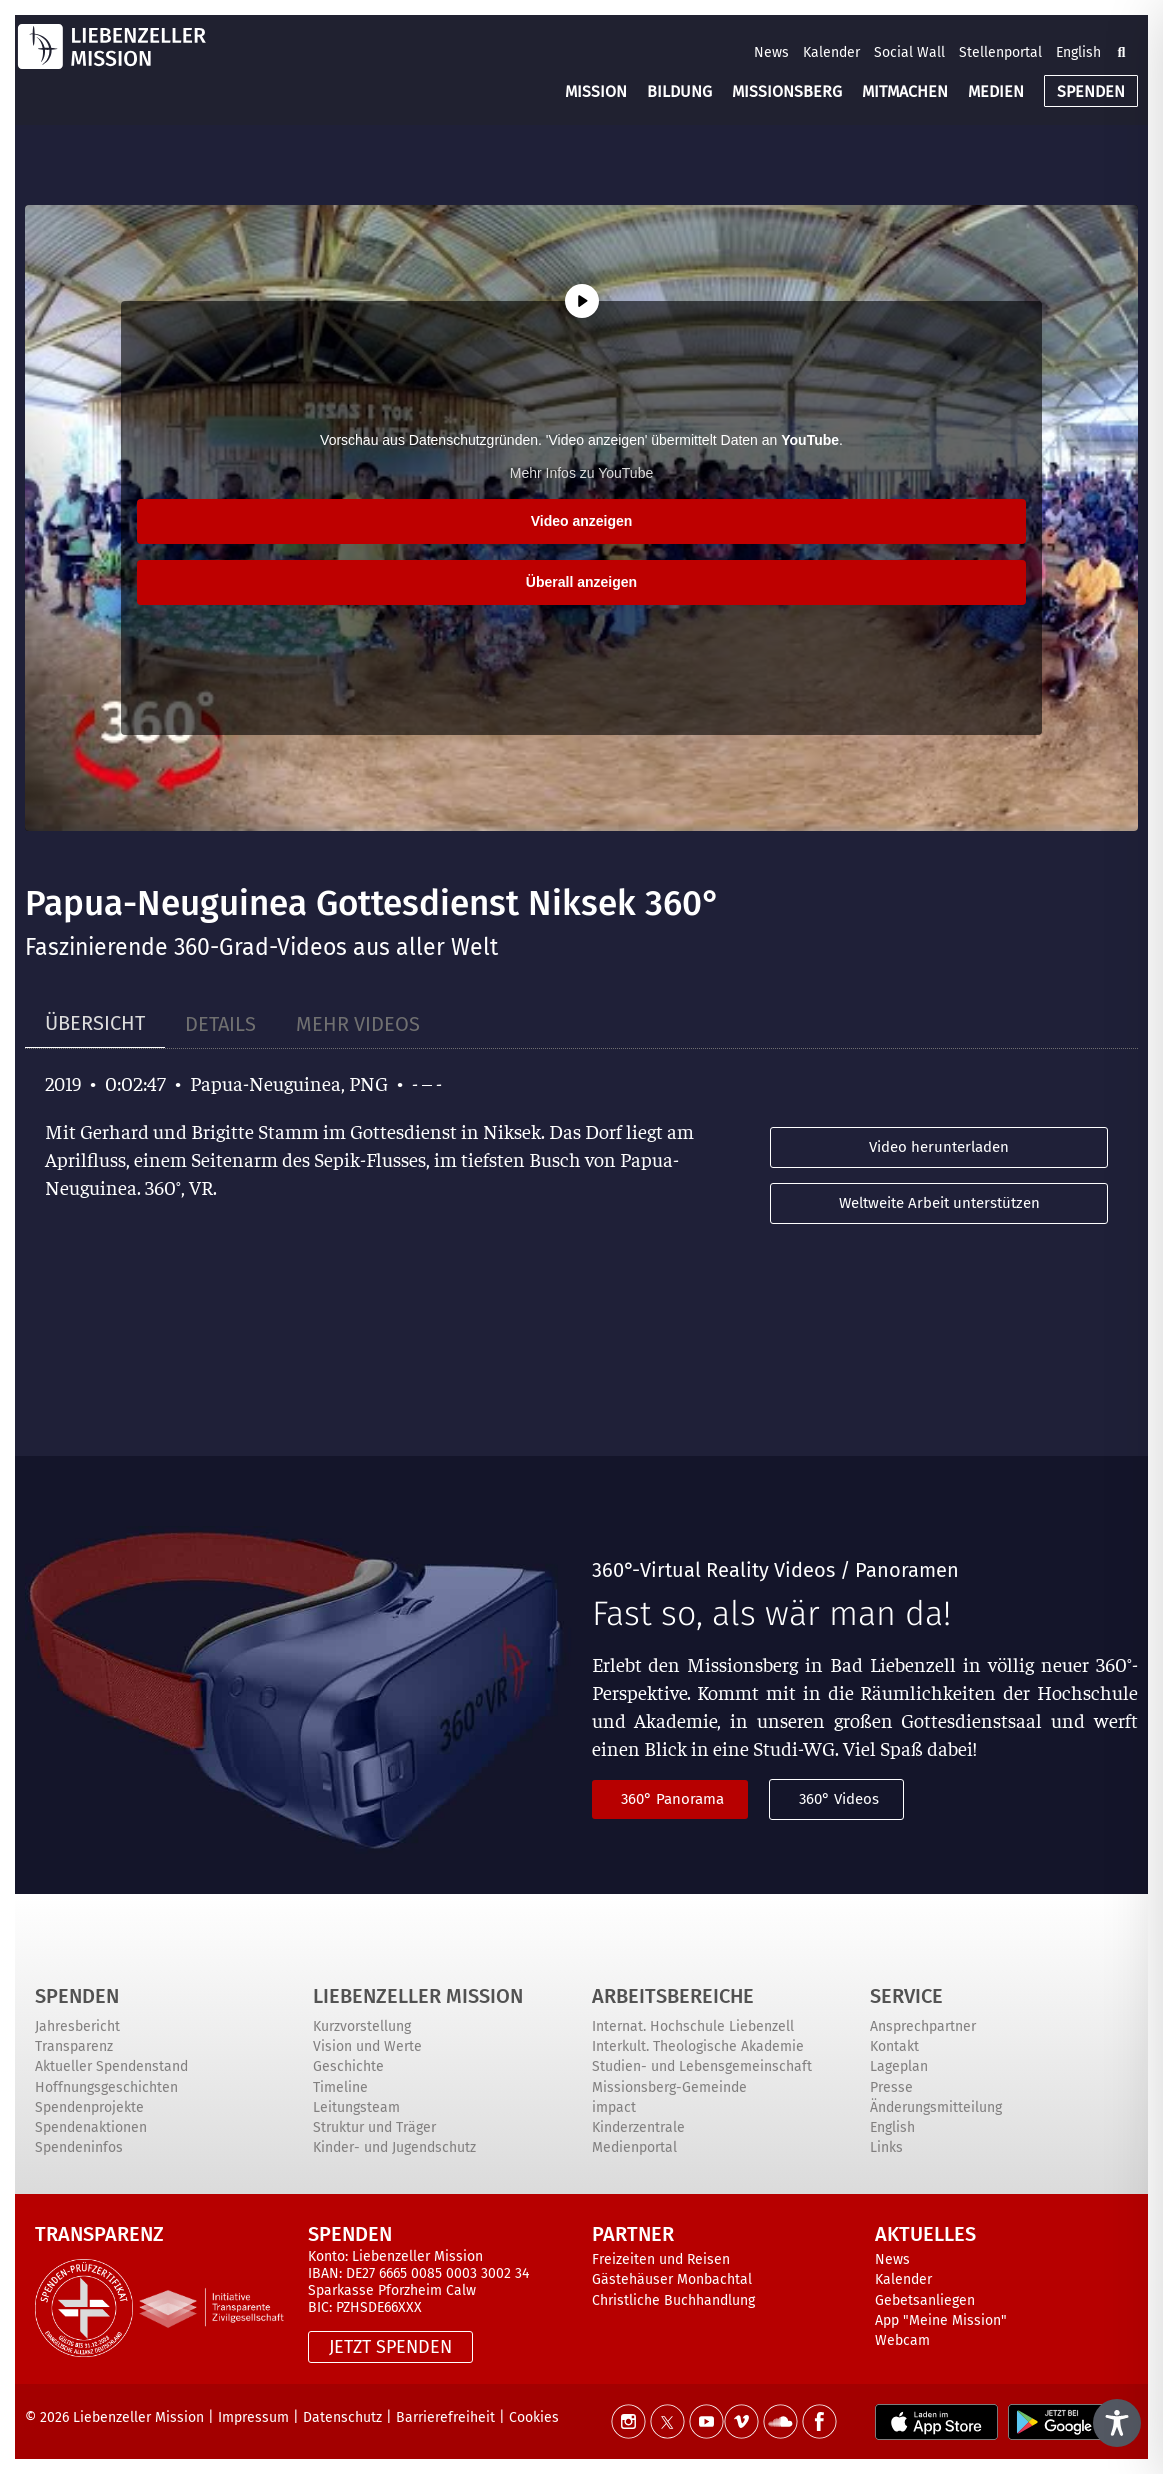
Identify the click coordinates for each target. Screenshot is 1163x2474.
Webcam (902, 2340)
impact (614, 2107)
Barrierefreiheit (445, 2417)
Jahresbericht (77, 2026)
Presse (891, 2087)
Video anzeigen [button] (582, 521)
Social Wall (909, 52)
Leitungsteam (356, 2107)
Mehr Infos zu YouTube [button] (581, 473)
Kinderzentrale (638, 2127)
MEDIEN (996, 91)
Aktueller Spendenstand (111, 2066)
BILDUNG (679, 91)
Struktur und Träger (374, 2127)
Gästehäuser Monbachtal (672, 2279)
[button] (1121, 52)
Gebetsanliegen (925, 2300)
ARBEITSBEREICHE (673, 1996)
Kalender (831, 52)
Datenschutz (342, 2417)
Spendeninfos (79, 2147)
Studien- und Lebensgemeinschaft (702, 2066)
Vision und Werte (367, 2046)
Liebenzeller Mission (418, 1996)
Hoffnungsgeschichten (106, 2087)
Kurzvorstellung (362, 2026)
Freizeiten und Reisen (661, 2259)
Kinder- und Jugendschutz (394, 2147)
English (1078, 52)
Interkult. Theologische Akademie (698, 2046)
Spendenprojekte (89, 2107)
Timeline (340, 2087)
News (771, 52)
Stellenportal (1000, 52)
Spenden (77, 1996)
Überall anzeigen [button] (581, 582)
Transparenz (74, 2046)
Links (886, 2147)
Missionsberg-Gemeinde (669, 2087)
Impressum (253, 2417)
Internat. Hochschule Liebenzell (693, 2026)
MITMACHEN (905, 91)
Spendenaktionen (91, 2127)
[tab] (95, 1023)
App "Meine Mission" (941, 2320)
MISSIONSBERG (787, 91)
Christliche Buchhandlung (673, 2300)
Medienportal (634, 2147)
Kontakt (894, 2046)
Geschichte (348, 2066)
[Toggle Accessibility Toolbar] (1117, 2423)
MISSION (596, 91)
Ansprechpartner (923, 2026)
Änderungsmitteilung (936, 2107)
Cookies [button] (534, 2417)
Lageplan (899, 2066)
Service (906, 1996)
